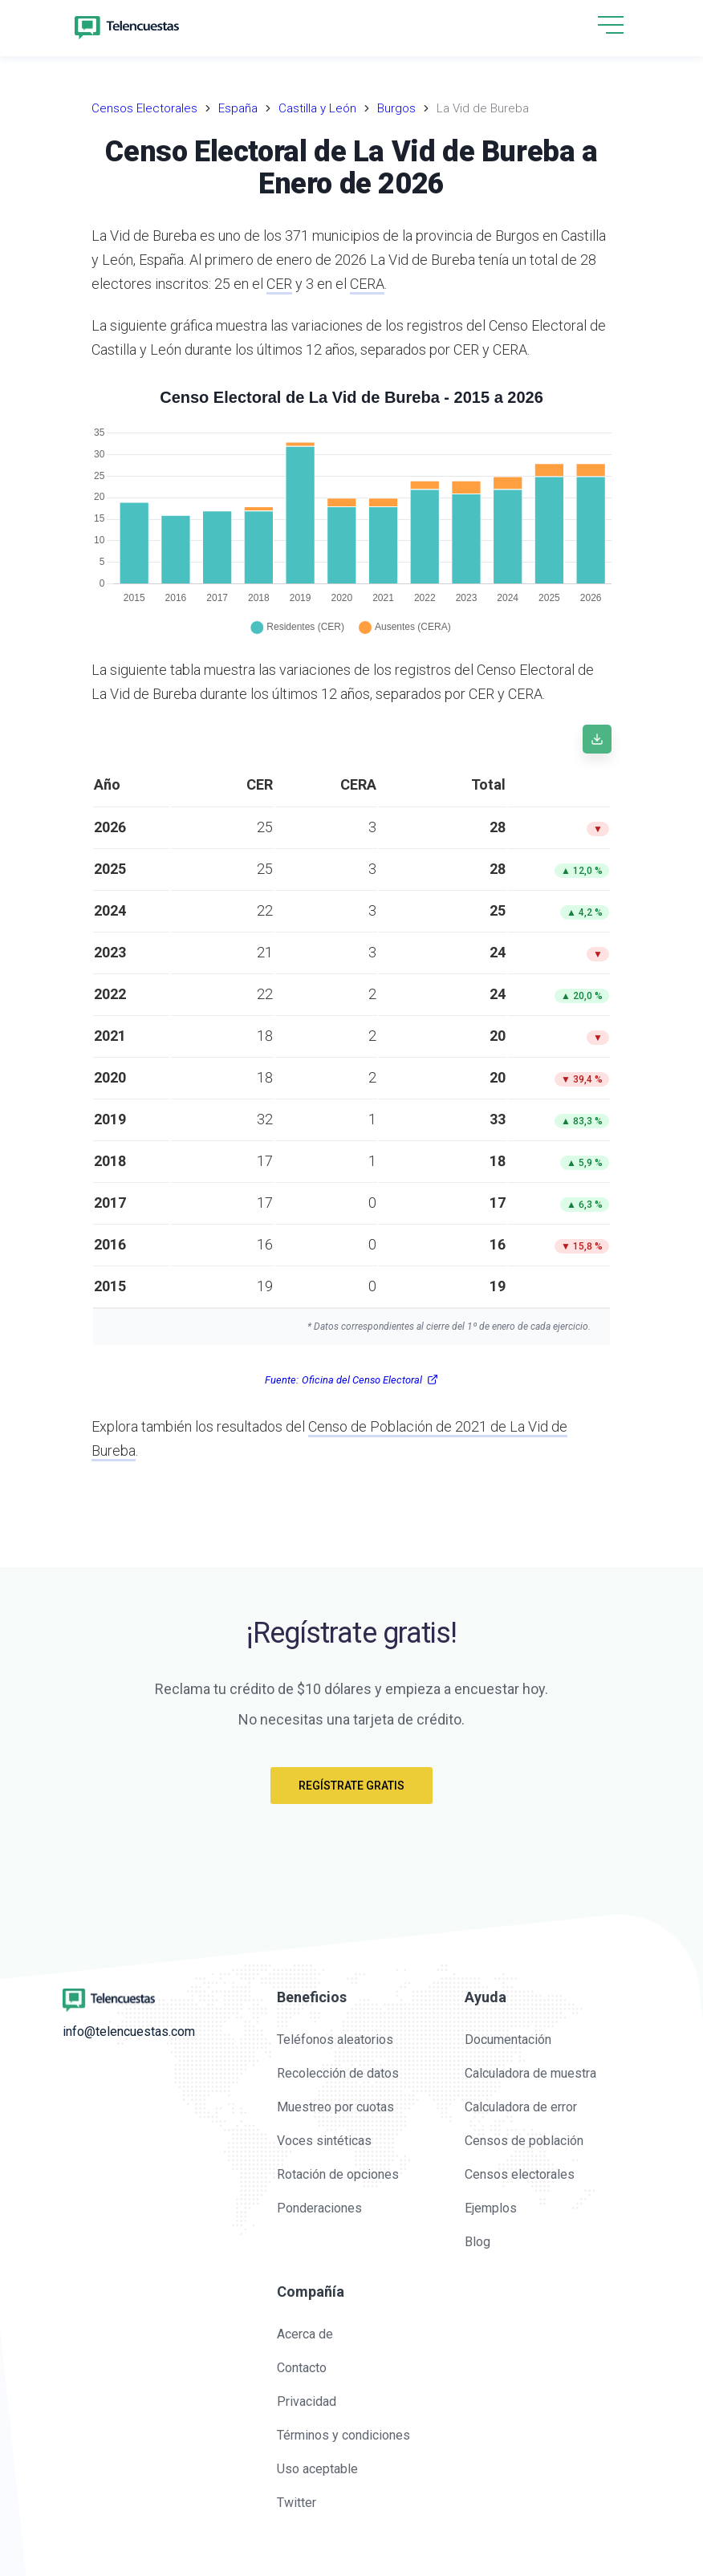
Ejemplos (491, 2208)
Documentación (508, 2039)
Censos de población (524, 2140)
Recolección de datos (338, 2073)
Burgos (396, 108)
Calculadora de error (521, 2107)
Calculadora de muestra (530, 2073)
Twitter (296, 2502)
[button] (610, 26)
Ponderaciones (319, 2208)
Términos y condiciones (343, 2435)
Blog (477, 2241)
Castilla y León (317, 108)
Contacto (302, 2367)
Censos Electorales (144, 108)
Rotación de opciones (338, 2174)
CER (279, 283)
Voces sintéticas (324, 2140)
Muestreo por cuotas (335, 2107)
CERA (367, 283)
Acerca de (305, 2334)
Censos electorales (520, 2174)
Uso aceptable (317, 2468)
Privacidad (306, 2401)
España (238, 108)
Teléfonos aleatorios (335, 2039)
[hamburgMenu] (610, 25)
